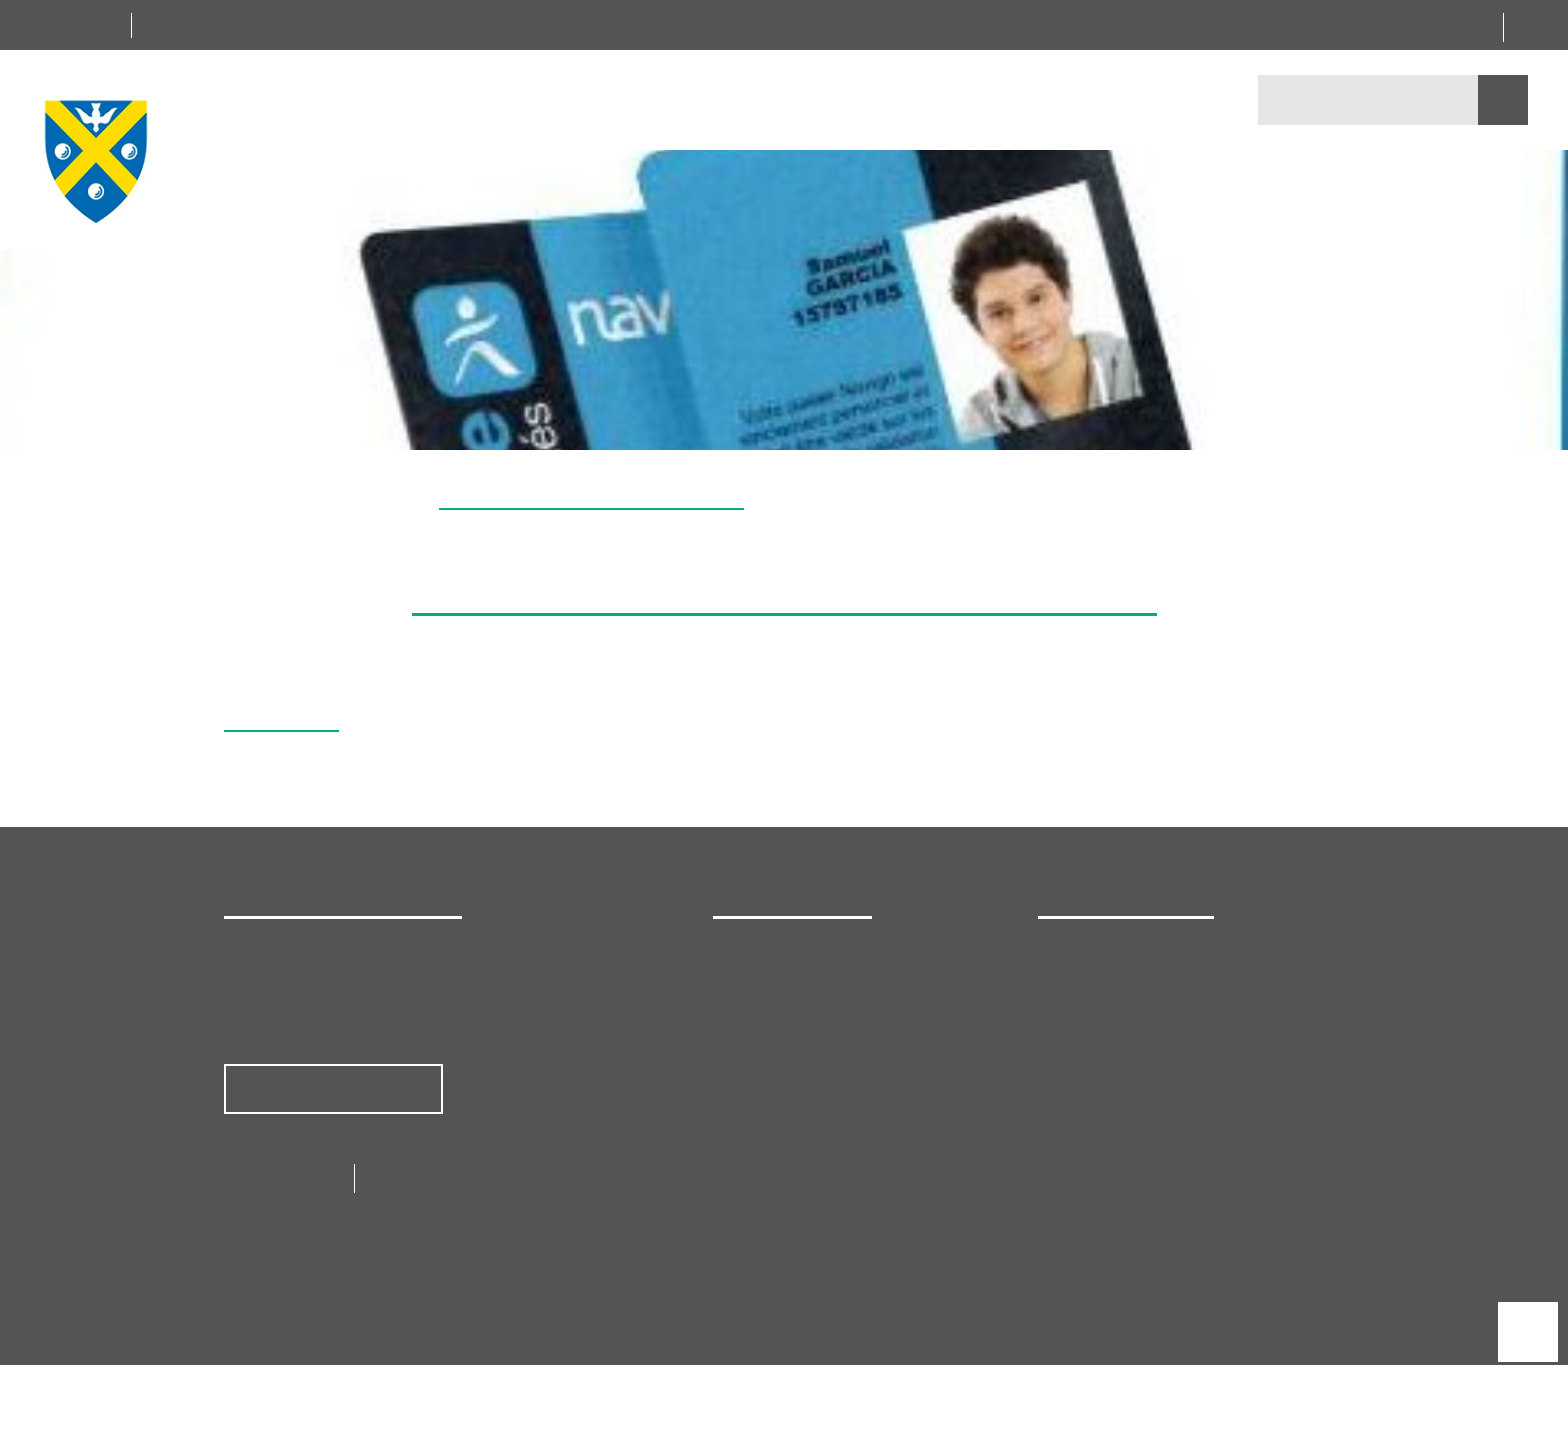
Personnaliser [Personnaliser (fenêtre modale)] (909, 746)
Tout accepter (665, 746)
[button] (1542, 426)
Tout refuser (786, 746)
